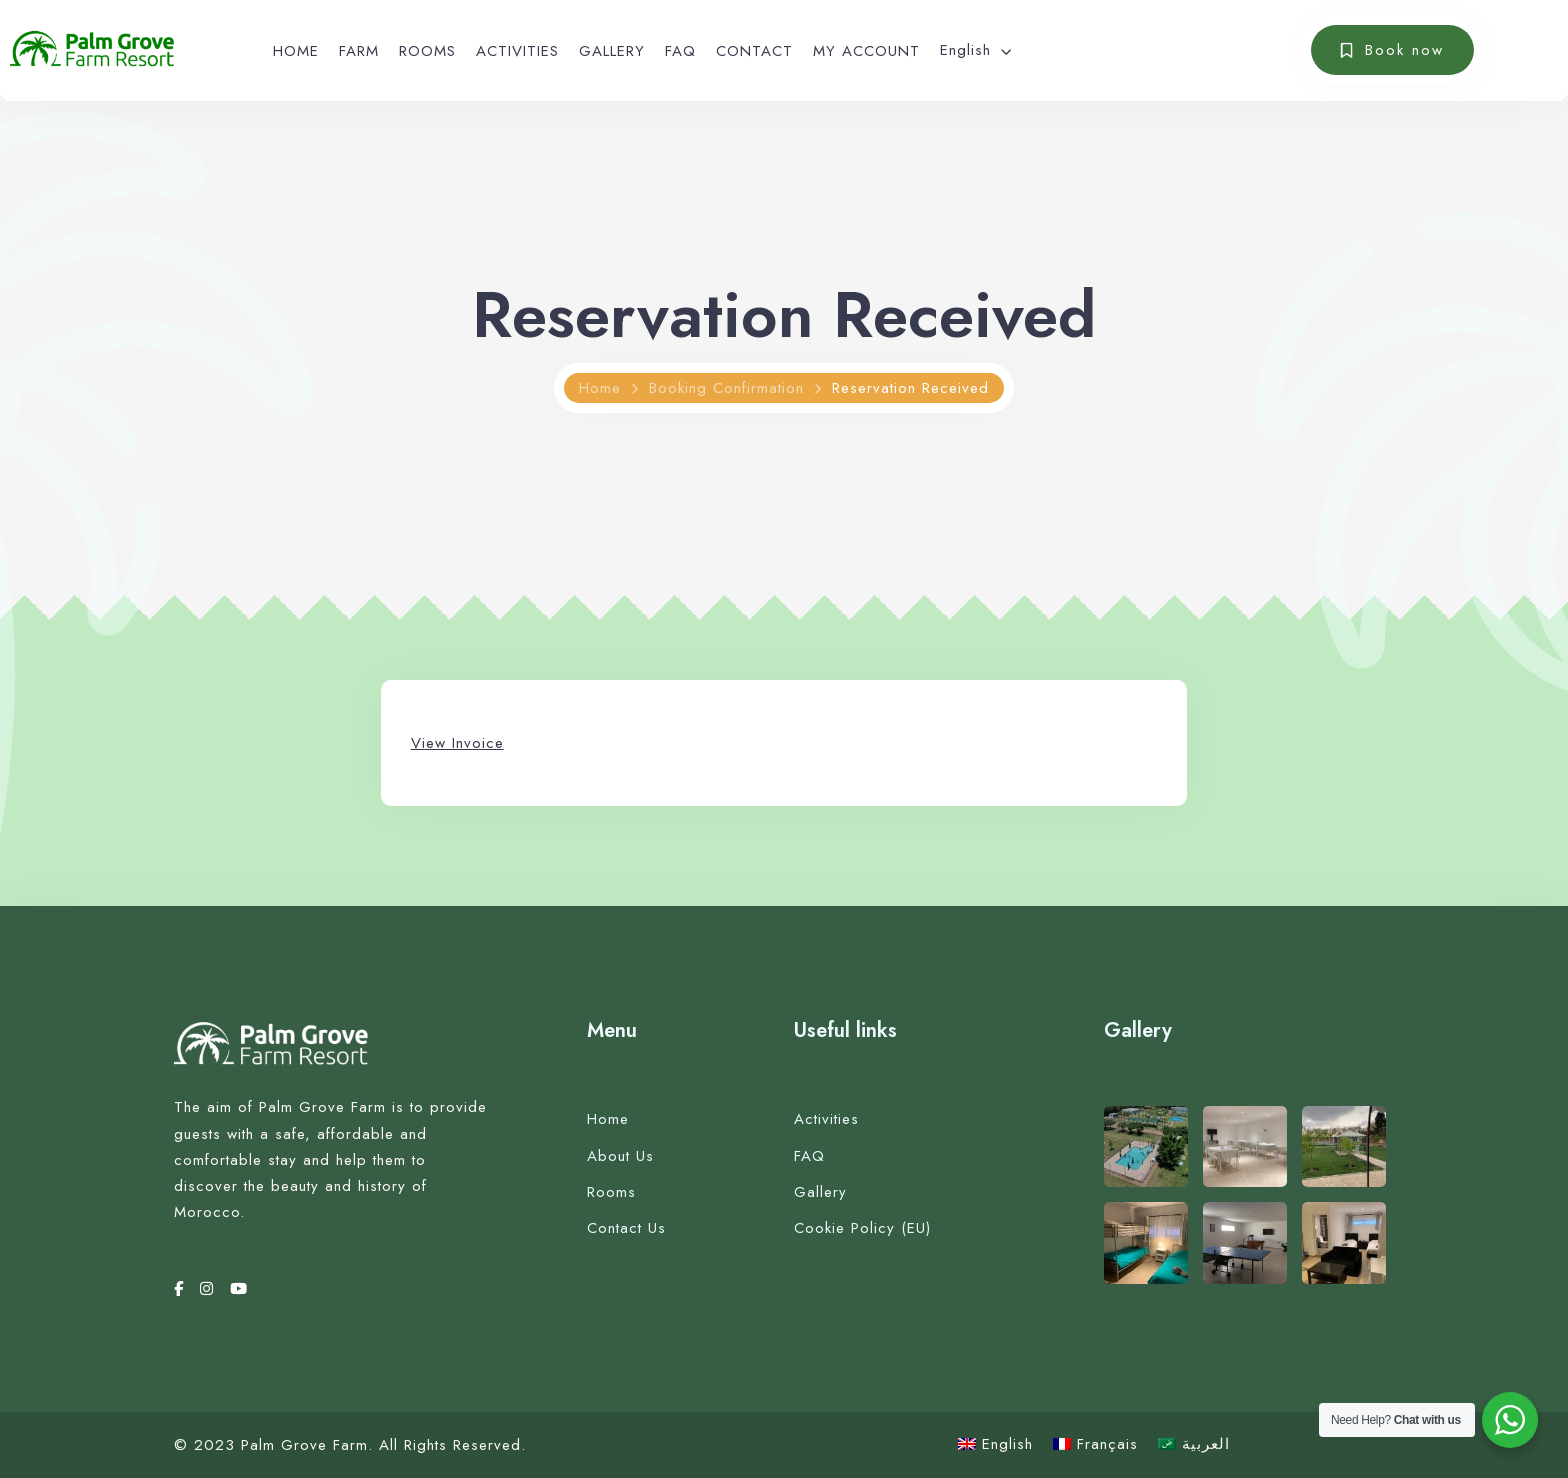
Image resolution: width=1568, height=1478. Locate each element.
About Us (620, 1156)
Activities (826, 1119)
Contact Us (626, 1228)
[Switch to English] (995, 1444)
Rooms (611, 1192)
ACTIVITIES (517, 51)
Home (600, 388)
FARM (359, 51)
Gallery (820, 1192)
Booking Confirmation (726, 388)
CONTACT (754, 51)
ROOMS (427, 51)
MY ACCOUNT (866, 51)
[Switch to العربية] (1194, 1444)
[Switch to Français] (1095, 1444)
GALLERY (612, 51)
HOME (296, 51)
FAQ (680, 51)
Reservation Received (910, 388)
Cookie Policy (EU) (862, 1228)
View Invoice (457, 743)
